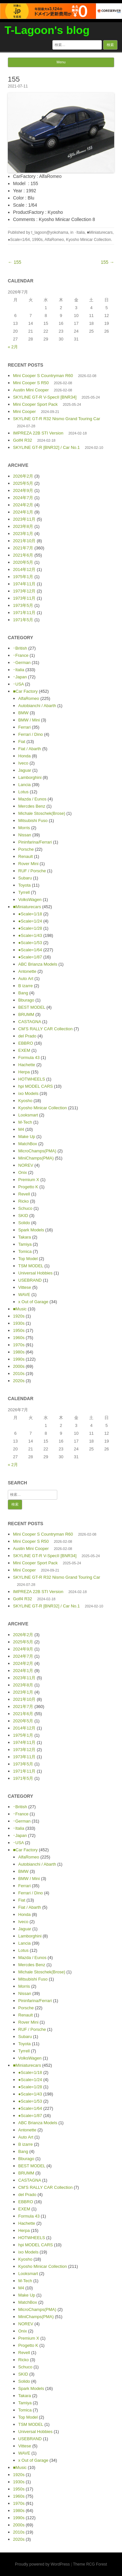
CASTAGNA (29, 1021)
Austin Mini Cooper (31, 389)
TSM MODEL (30, 1265)
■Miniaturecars (100, 232)
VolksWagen (30, 899)
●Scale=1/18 (30, 913)
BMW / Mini (29, 720)
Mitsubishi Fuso (32, 820)
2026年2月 (23, 476)
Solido (24, 1222)
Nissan (24, 834)
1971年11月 (24, 612)
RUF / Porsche (32, 870)
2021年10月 (24, 540)
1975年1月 (23, 576)
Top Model (28, 1258)
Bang (23, 992)
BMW (23, 712)
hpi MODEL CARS (35, 1086)
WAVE (24, 1294)
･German (22, 662)
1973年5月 (23, 605)
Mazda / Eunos (32, 799)
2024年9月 (23, 490)
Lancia (24, 784)
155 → (107, 262)
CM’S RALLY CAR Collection (45, 1028)
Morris (24, 827)
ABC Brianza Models (37, 964)
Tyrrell (24, 892)
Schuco (25, 1208)
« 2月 (13, 346)
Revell (24, 1194)
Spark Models (31, 1229)
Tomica (25, 1251)
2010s (18, 1373)
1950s (18, 1330)
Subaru (25, 878)
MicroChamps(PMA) (37, 1150)
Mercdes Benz (31, 806)
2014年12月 (24, 569)
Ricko (23, 1201)
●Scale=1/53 (30, 942)
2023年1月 (23, 533)
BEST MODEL (31, 1007)
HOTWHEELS (31, 1079)
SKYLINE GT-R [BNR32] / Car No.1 (46, 447)
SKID (23, 1215)
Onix (22, 1172)
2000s (18, 1366)
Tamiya (25, 1244)
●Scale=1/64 (19, 239)
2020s (18, 1380)
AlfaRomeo (54, 239)
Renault (25, 856)
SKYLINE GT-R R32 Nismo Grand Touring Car (56, 418)
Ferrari (24, 727)
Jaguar (24, 770)
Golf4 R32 (22, 440)
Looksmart (28, 1115)
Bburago (26, 1000)
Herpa (24, 1071)
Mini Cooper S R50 (31, 382)
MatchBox (27, 1143)
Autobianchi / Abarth (37, 705)
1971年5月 (23, 619)
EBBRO (25, 1043)
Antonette (27, 971)
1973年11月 (24, 598)
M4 (21, 1129)
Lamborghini (30, 777)
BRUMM (26, 1014)
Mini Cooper (24, 411)
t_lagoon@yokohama (49, 232)
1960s (18, 1337)
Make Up (26, 1136)
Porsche (26, 849)
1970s (18, 1344)
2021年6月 (23, 555)
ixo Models (28, 1093)
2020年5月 (23, 562)
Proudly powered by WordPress (42, 2564)
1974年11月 (24, 583)
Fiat (21, 741)
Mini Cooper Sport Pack (35, 404)
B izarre (25, 985)
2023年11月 (24, 519)
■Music (20, 1308)
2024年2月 (23, 504)
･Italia (80, 232)
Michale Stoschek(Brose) (41, 813)
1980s (18, 1352)
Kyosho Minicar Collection (88, 239)
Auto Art (25, 978)
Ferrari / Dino (30, 734)
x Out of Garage (33, 1301)
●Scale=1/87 (30, 957)
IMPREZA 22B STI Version (38, 433)
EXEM (24, 1050)
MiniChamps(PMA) (36, 1158)
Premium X (28, 1179)
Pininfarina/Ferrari (35, 842)
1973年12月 (24, 591)
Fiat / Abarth (29, 748)
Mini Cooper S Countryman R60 (43, 375)
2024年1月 (23, 512)
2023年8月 (23, 526)
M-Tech (25, 1122)
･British (20, 648)
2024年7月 (23, 497)
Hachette (26, 1064)
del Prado (27, 1036)
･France (20, 655)
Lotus (23, 791)
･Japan (20, 676)
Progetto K (28, 1186)
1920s (18, 1316)
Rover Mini (28, 863)
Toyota (24, 885)
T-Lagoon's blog (47, 30)
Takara (24, 1237)
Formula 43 (29, 1057)
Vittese (24, 1287)
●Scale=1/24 (30, 921)
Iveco (23, 763)
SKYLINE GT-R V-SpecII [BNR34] (44, 397)
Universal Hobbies (35, 1273)
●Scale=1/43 (30, 935)
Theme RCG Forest (90, 2564)
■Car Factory (25, 691)
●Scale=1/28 (30, 928)
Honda (24, 755)
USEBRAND (30, 1280)
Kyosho (25, 1100)
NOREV (25, 1165)
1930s (18, 1323)
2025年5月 (23, 483)
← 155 (14, 262)
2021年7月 (23, 547)
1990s (37, 239)
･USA (18, 684)
